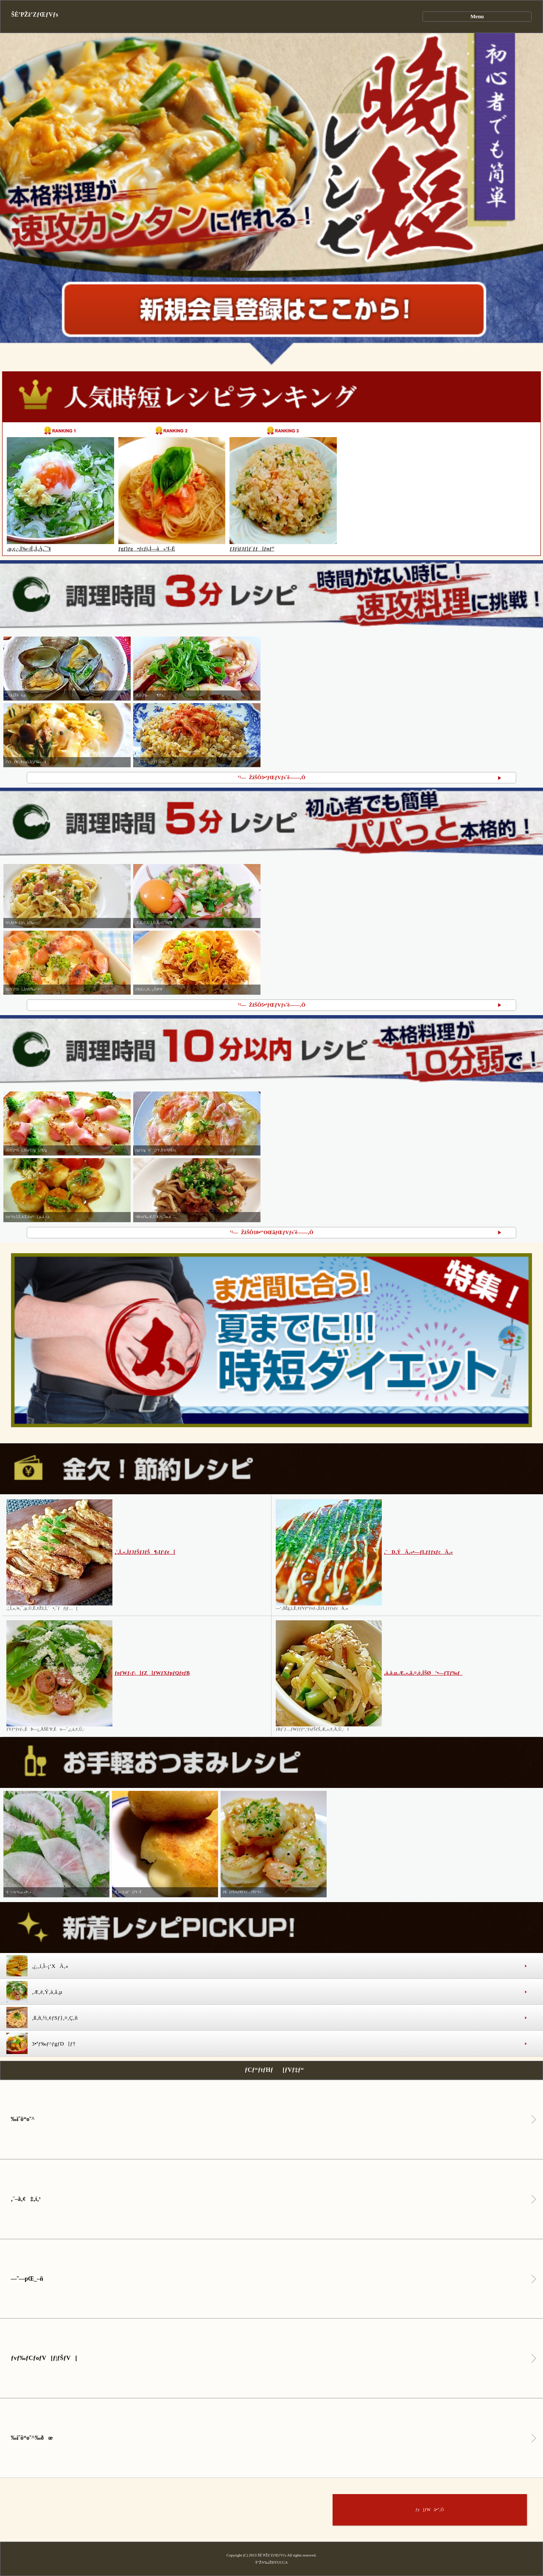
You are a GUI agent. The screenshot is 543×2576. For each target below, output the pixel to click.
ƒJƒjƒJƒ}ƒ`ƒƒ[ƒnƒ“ (252, 548)
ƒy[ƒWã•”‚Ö (429, 2509)
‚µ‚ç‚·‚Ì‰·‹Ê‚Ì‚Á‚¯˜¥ (29, 548)
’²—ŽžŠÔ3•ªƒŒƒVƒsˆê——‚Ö (271, 777)
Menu (477, 17)
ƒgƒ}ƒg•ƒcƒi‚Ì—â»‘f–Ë (146, 548)
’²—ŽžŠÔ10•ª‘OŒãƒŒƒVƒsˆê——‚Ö (271, 1232)
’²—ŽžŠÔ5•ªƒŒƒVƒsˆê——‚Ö (271, 1005)
